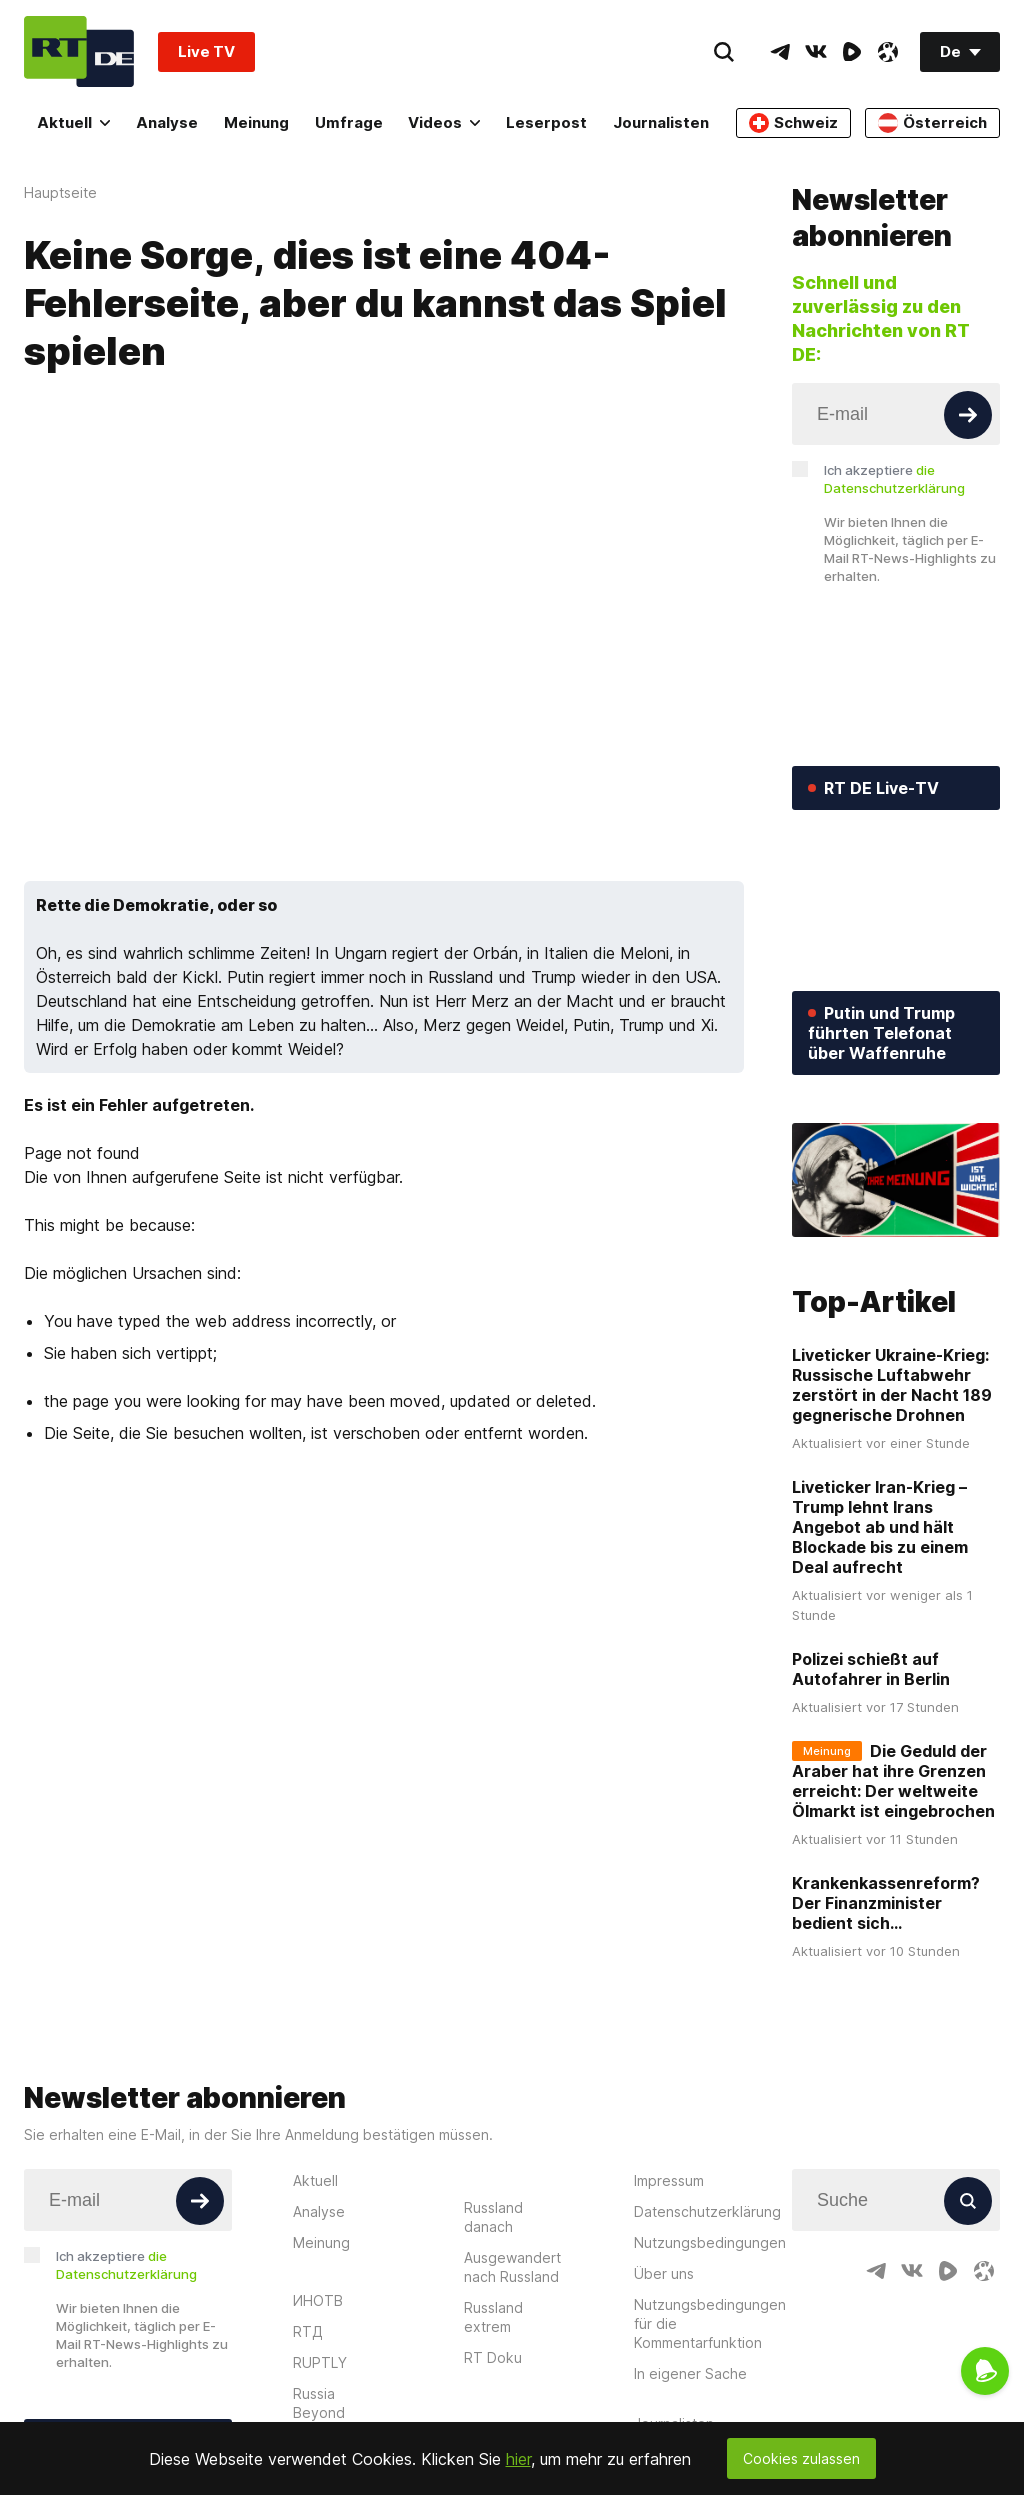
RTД (308, 2331)
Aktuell (73, 122)
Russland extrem (493, 2317)
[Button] (968, 415)
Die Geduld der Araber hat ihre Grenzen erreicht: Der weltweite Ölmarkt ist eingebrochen (893, 1781)
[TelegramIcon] (780, 52)
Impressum (669, 2180)
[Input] (896, 414)
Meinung (256, 122)
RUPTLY (320, 2362)
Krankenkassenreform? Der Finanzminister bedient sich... (886, 1903)
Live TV (206, 51)
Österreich (932, 123)
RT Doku (493, 2357)
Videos (444, 122)
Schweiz (793, 123)
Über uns (664, 2273)
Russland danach (493, 2217)
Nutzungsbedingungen (710, 2242)
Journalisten (661, 122)
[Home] (79, 51)
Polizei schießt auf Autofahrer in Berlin (871, 1669)
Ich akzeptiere (894, 479)
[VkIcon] (816, 52)
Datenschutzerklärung (707, 2211)
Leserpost (546, 122)
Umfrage (349, 122)
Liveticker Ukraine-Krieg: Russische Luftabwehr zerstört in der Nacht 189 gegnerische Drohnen (892, 1385)
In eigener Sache (690, 2373)
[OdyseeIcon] (888, 52)
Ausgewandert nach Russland (512, 2267)
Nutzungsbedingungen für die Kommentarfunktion (710, 2323)
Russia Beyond (319, 2403)
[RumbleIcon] (852, 52)
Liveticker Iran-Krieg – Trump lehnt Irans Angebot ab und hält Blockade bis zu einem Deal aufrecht (880, 1527)
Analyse (167, 122)
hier (518, 2459)
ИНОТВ (318, 2300)
